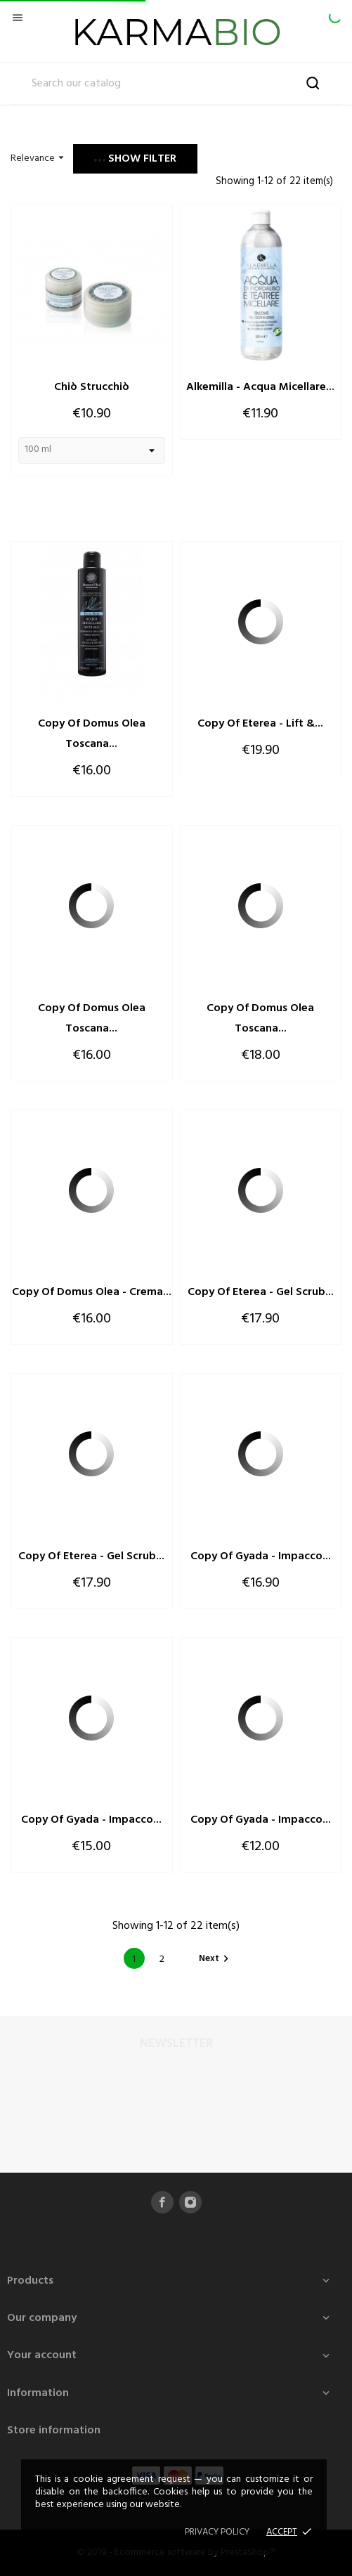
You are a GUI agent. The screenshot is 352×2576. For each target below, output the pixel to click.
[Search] (176, 83)
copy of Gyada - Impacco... (260, 1556)
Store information (53, 2430)
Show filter (135, 159)
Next (216, 1958)
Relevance (39, 158)
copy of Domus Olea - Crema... (91, 1292)
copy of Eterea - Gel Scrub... (261, 1292)
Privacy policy (217, 2532)
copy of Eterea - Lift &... (260, 724)
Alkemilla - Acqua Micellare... (260, 387)
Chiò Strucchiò (91, 387)
